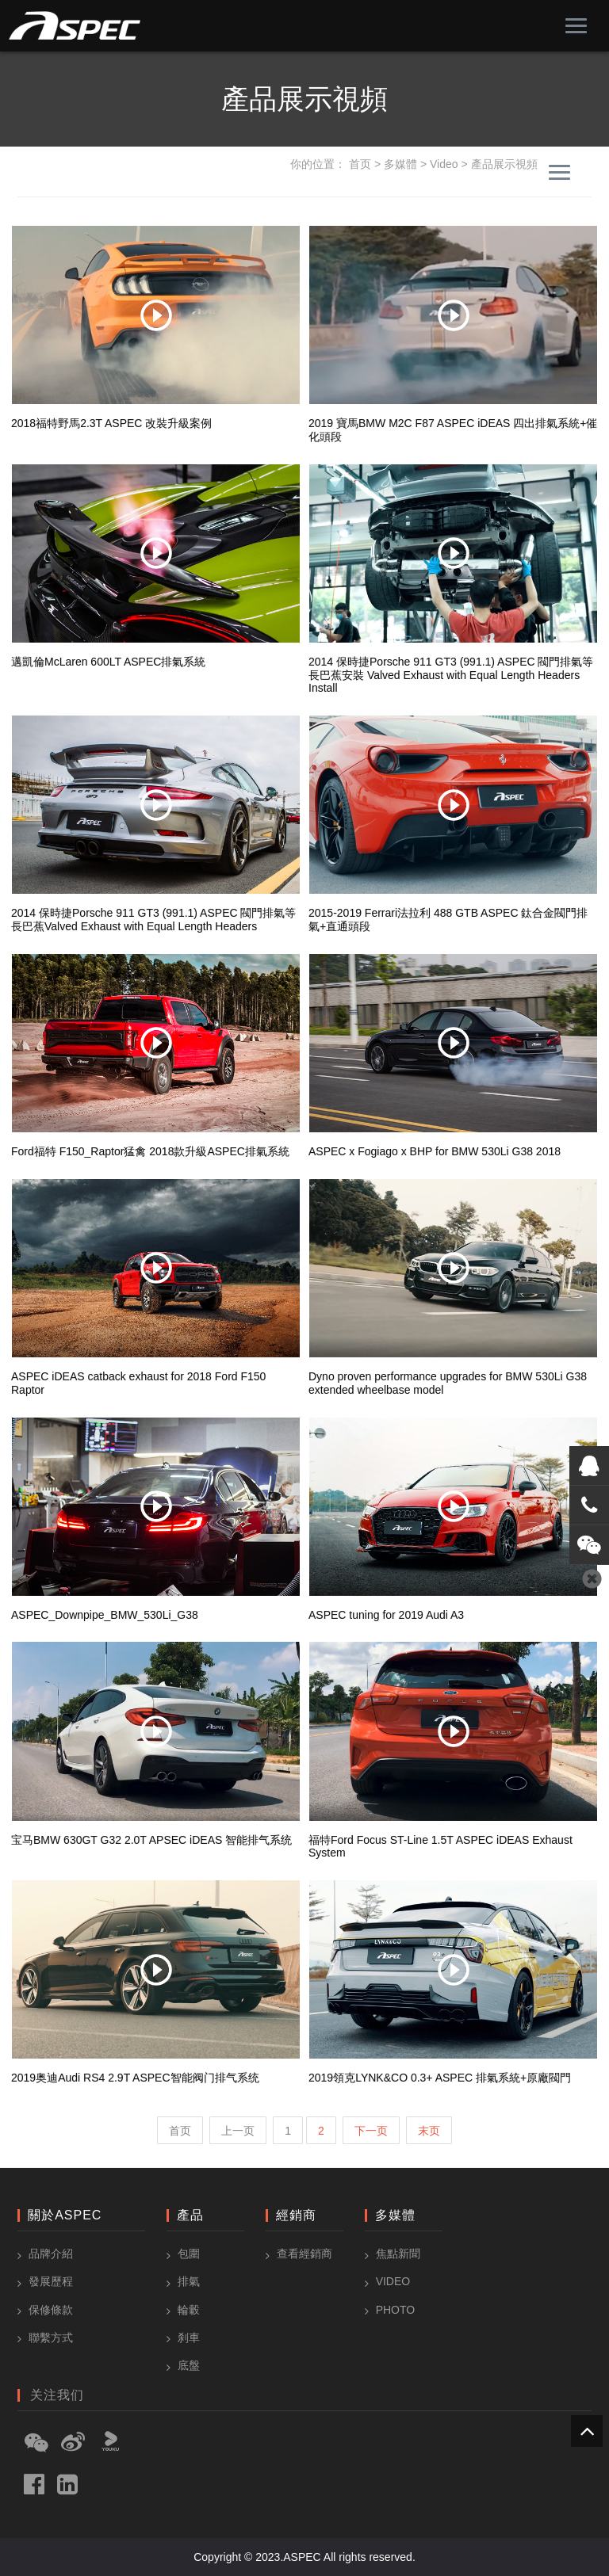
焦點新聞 (398, 2253)
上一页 (238, 2130)
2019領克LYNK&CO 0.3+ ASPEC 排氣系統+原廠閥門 (439, 2077)
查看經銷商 (304, 2253)
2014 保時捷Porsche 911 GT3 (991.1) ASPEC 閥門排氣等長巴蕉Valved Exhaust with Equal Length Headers (153, 919)
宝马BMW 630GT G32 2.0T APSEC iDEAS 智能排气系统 (151, 1840)
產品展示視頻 (504, 164)
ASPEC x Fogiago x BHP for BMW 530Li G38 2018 (434, 1151)
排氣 (189, 2281)
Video (444, 164)
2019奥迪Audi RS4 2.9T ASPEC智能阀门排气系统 (135, 2077)
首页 (360, 164)
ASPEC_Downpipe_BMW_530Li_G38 (104, 1615)
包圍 (189, 2253)
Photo (396, 2309)
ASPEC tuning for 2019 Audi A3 (386, 1615)
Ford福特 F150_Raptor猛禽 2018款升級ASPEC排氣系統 (150, 1151)
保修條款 (51, 2309)
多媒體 (400, 164)
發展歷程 (51, 2281)
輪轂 (189, 2309)
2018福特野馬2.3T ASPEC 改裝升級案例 (111, 423)
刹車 (189, 2337)
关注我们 (57, 2395)
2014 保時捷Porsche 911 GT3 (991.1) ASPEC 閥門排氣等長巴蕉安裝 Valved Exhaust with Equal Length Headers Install (450, 675)
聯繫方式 (51, 2337)
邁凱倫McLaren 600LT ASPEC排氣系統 (108, 661)
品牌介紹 (51, 2253)
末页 (429, 2130)
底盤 (189, 2365)
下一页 (371, 2130)
